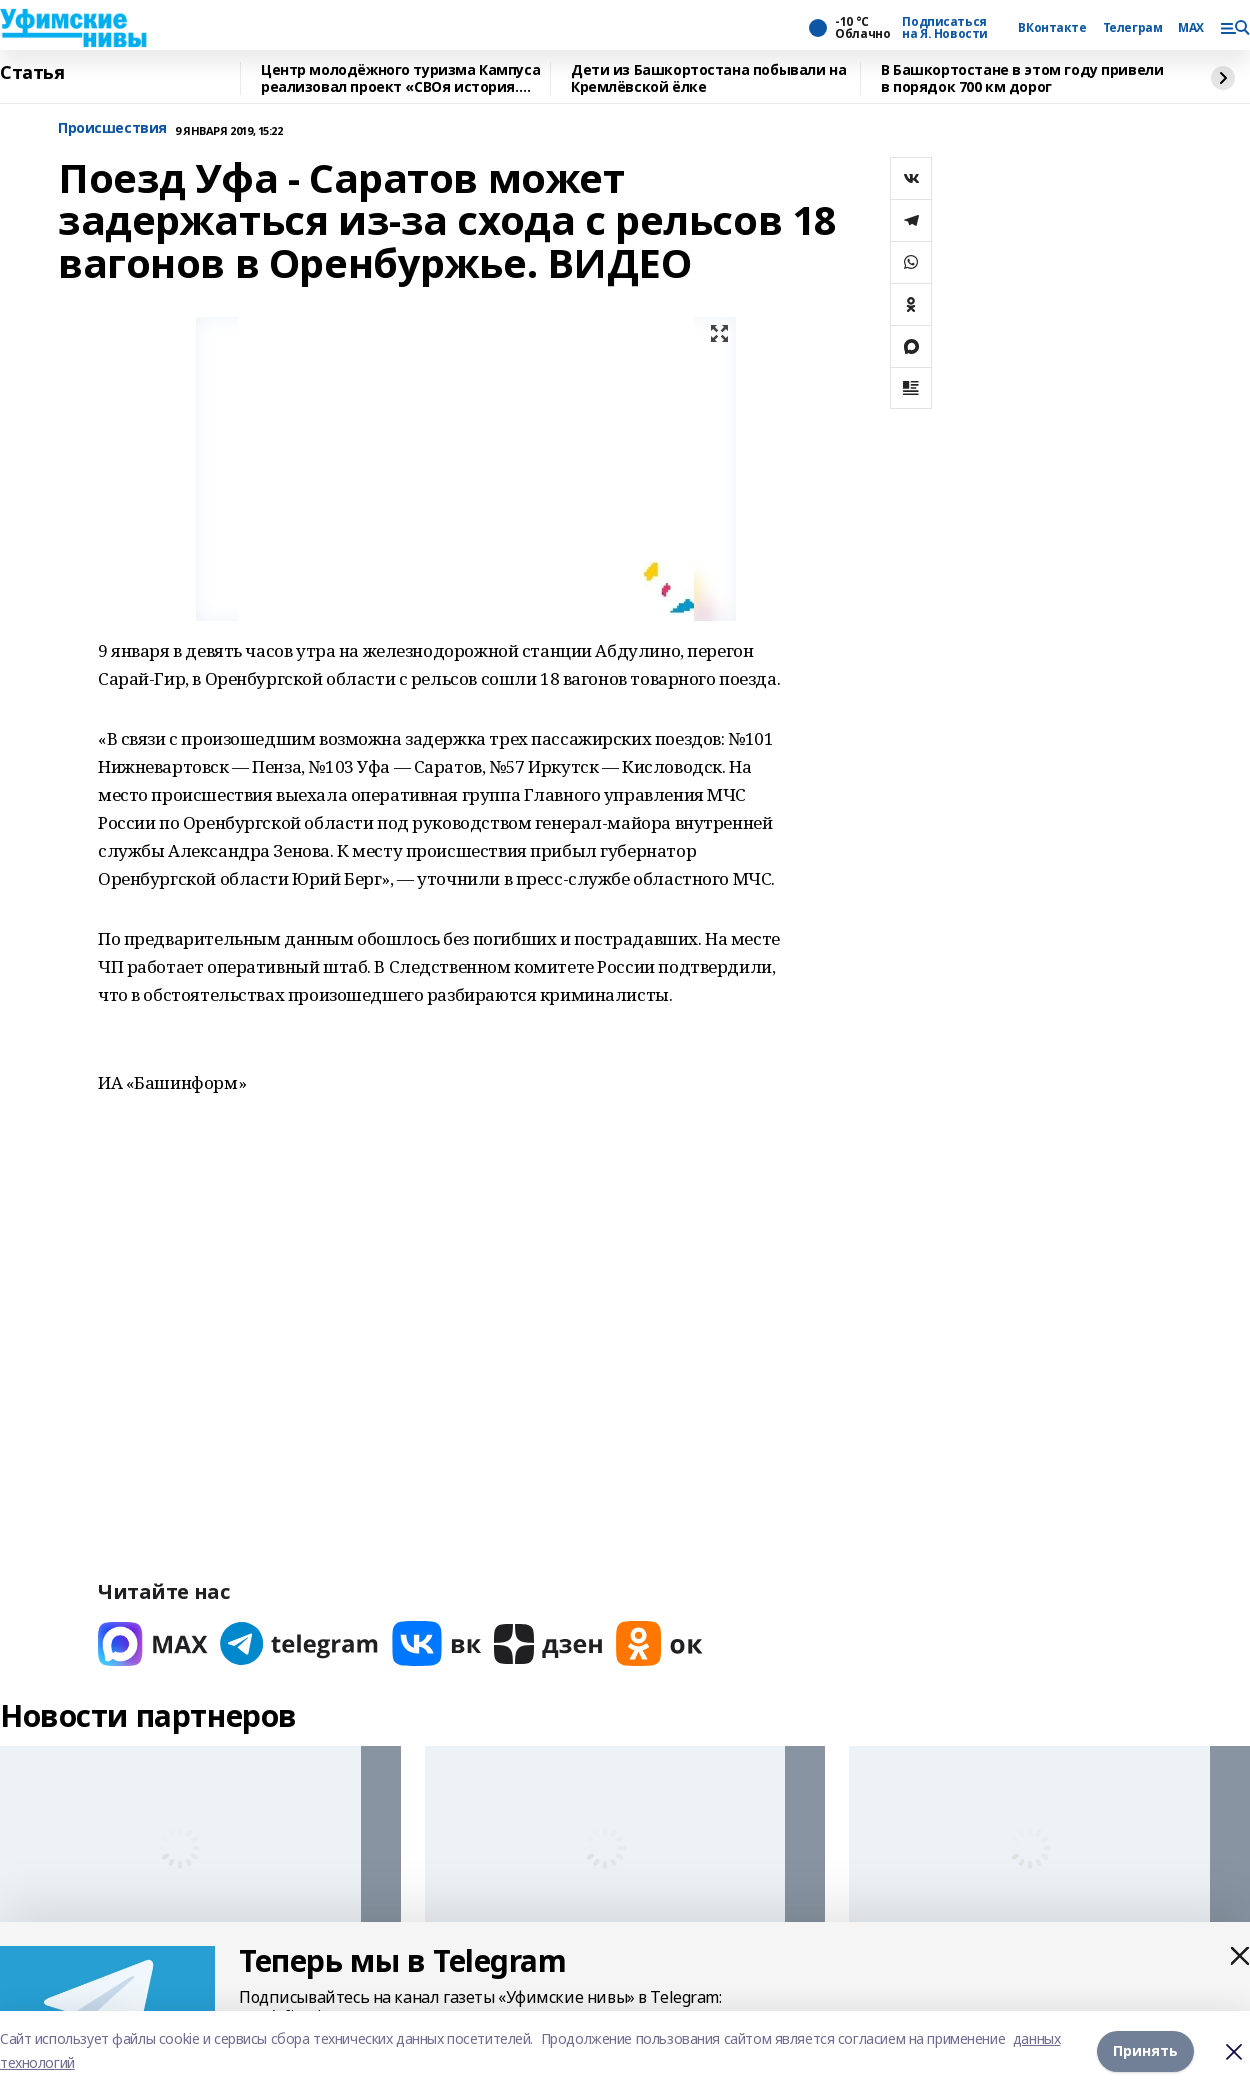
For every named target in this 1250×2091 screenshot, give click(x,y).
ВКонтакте (1052, 28)
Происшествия (112, 128)
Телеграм (1133, 28)
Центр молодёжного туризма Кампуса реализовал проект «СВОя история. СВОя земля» (400, 78)
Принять (1145, 2050)
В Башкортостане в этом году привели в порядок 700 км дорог (1022, 78)
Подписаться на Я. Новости (945, 28)
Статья (32, 73)
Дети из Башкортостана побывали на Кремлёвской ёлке (708, 78)
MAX (1191, 28)
